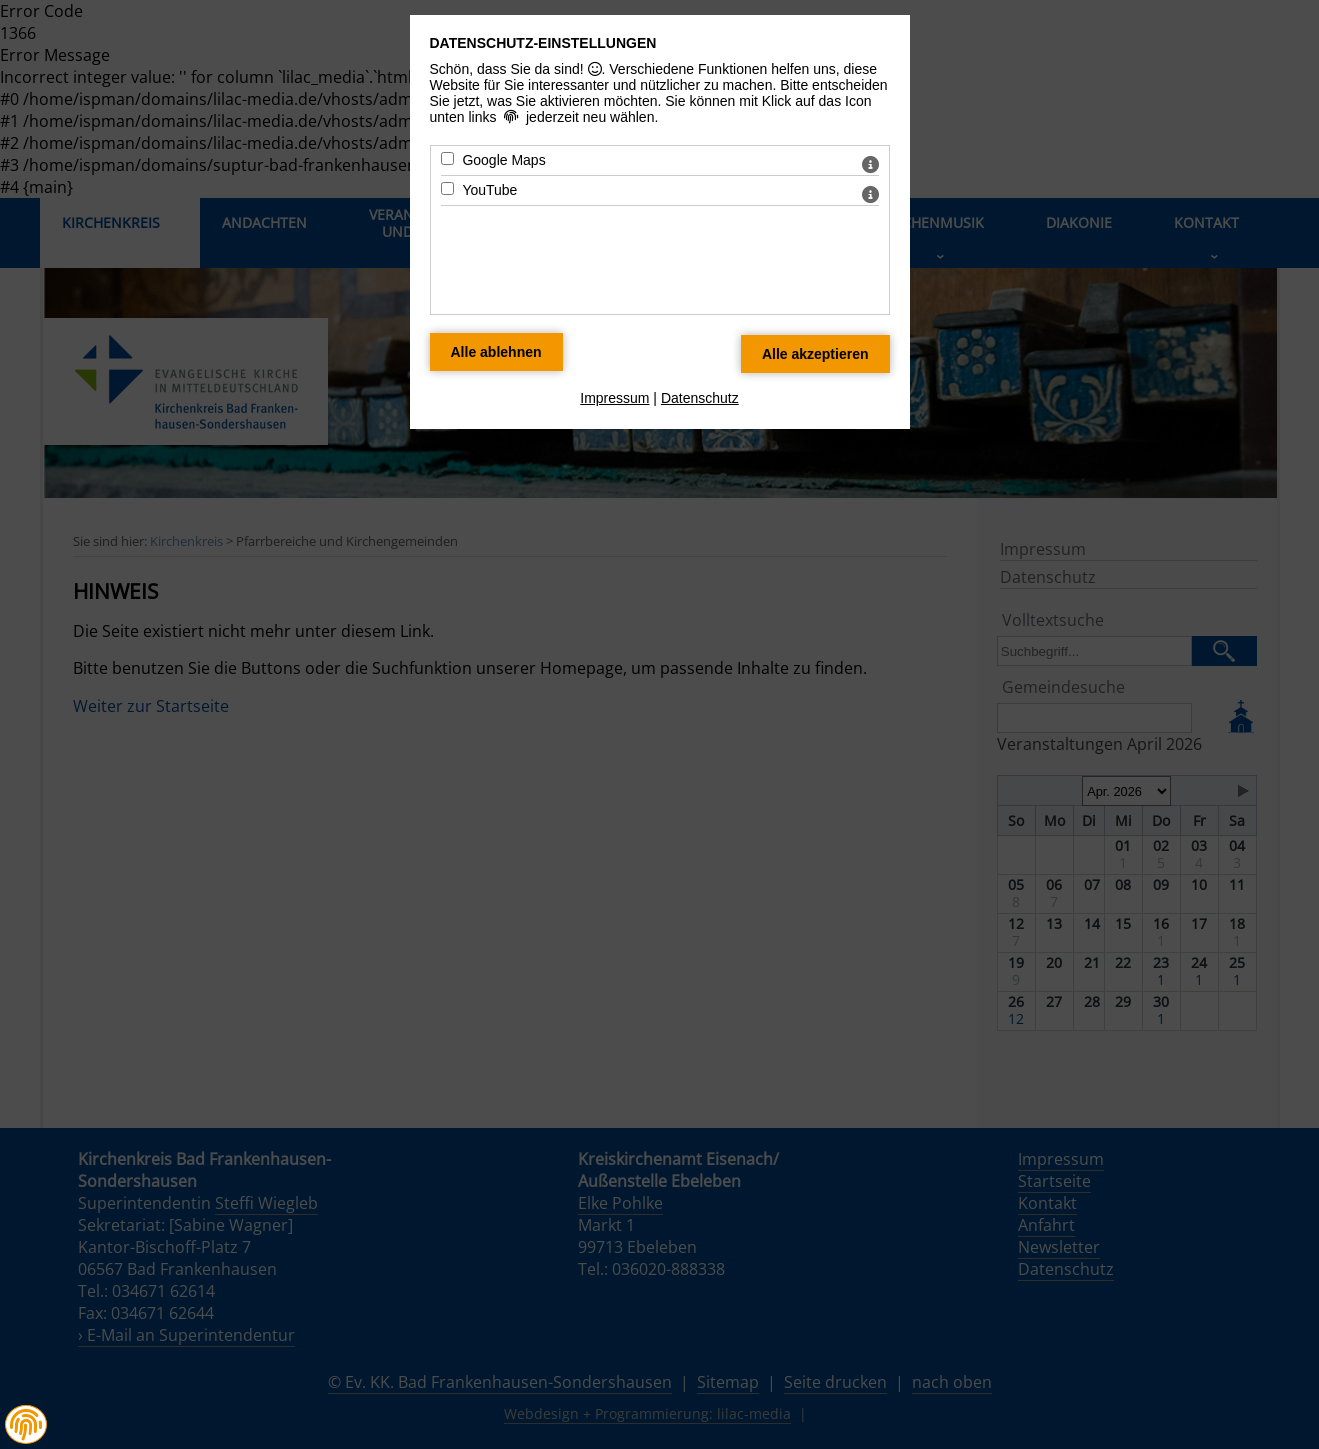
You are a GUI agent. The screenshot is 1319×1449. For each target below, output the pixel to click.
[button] (26, 1425)
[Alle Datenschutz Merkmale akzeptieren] (815, 354)
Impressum (614, 398)
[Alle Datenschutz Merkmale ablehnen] (496, 352)
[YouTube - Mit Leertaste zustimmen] (447, 188)
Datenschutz (700, 398)
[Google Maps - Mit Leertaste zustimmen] (447, 158)
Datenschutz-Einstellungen (543, 43)
